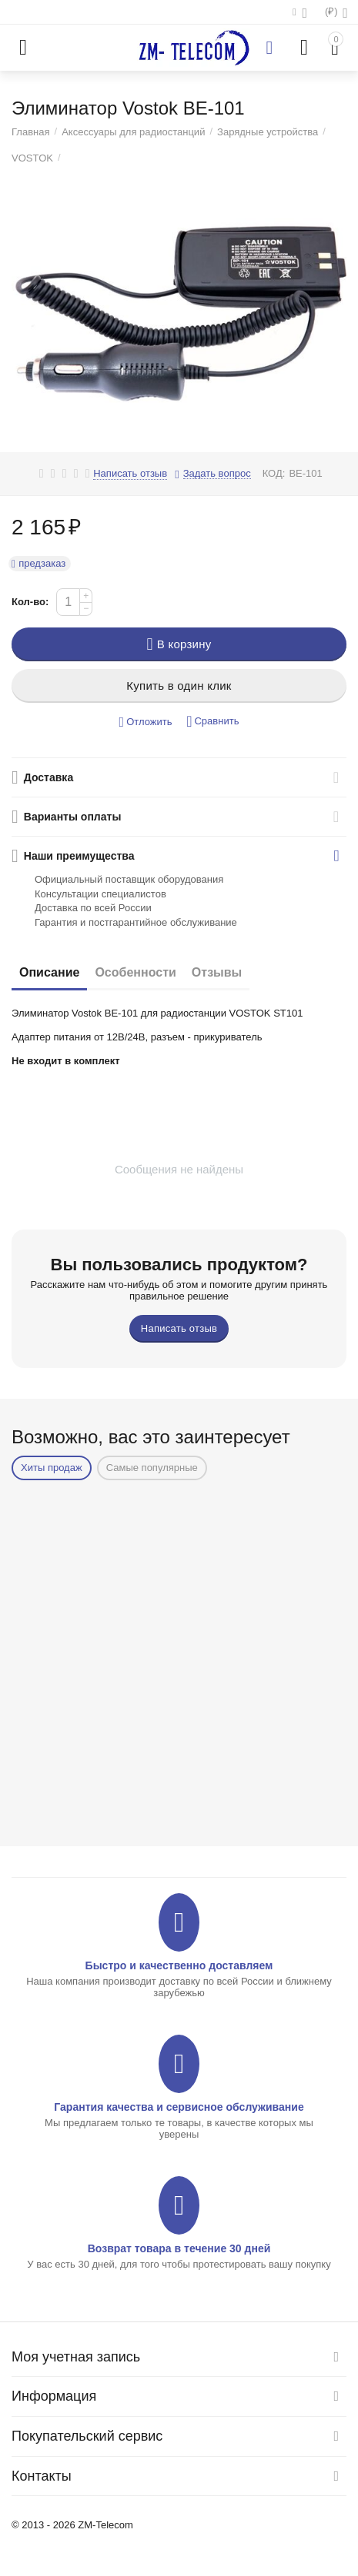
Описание (49, 972)
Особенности (135, 972)
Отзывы (217, 972)
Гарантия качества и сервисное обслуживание (178, 2107)
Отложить (145, 722)
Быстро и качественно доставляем (179, 1965)
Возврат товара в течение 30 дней (179, 2248)
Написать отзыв (130, 473)
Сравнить (212, 721)
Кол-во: (30, 601)
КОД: (274, 473)
